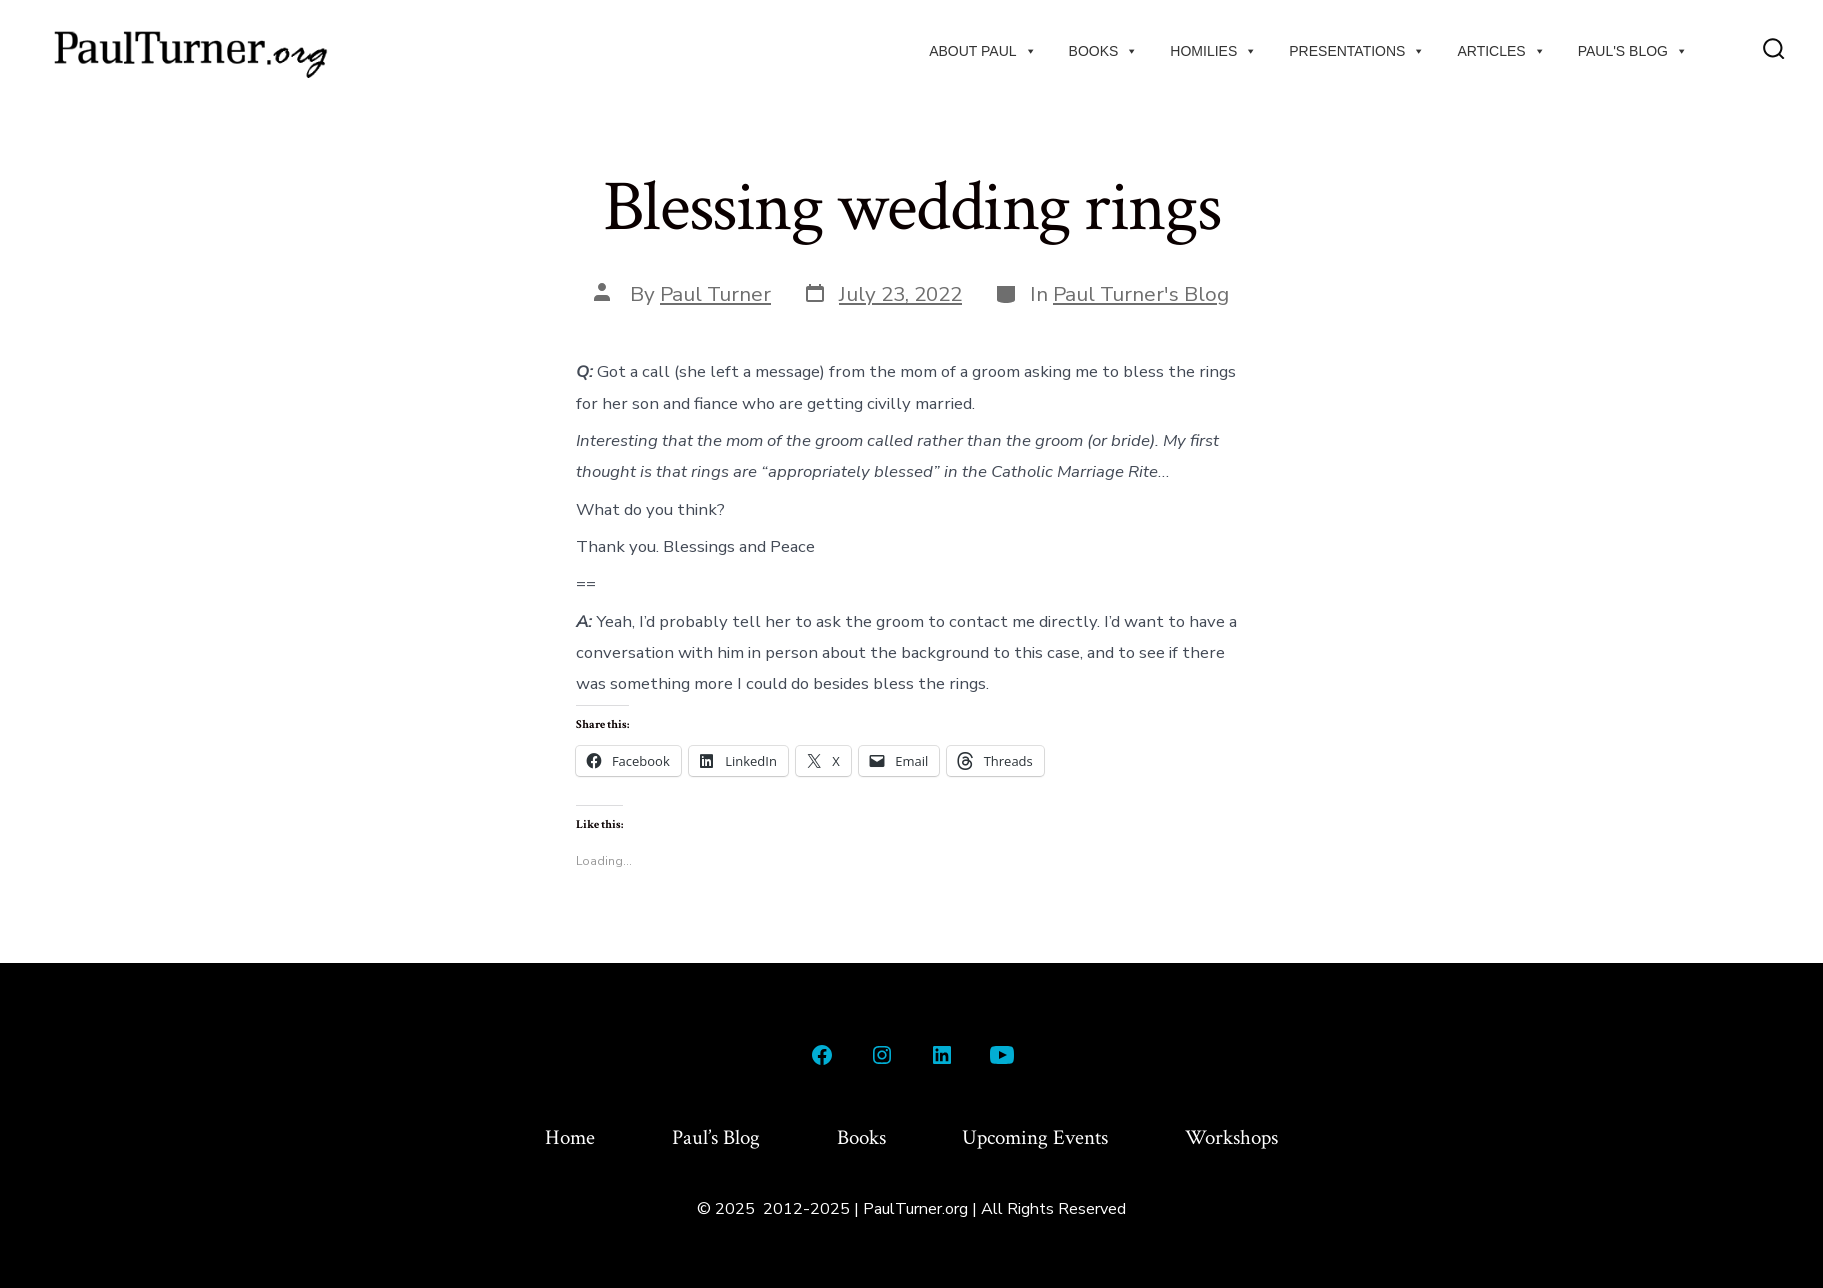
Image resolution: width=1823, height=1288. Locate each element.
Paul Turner (715, 294)
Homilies (1213, 51)
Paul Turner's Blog (1141, 294)
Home (570, 1137)
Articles (1501, 51)
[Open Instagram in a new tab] (882, 1055)
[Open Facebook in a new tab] (822, 1055)
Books (1104, 51)
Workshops (1231, 1137)
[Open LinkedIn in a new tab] (942, 1055)
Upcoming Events (1035, 1137)
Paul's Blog (1633, 51)
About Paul (982, 51)
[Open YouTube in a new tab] (1002, 1055)
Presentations (1357, 51)
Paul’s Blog (716, 1137)
